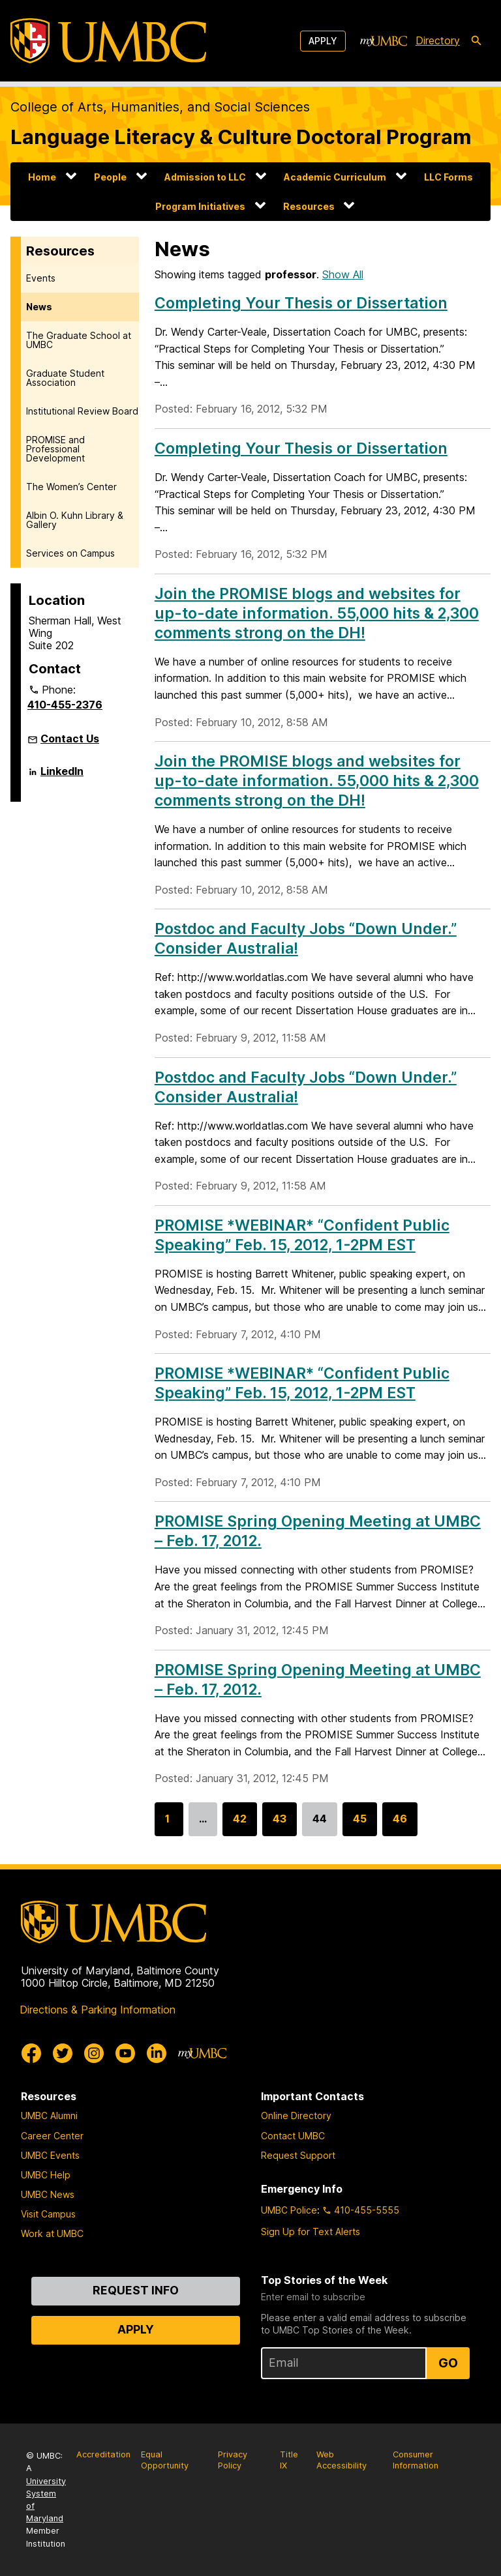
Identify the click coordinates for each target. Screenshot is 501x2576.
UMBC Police (289, 2210)
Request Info (136, 2290)
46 (400, 1824)
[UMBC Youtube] (125, 2053)
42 (240, 1824)
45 (360, 1824)
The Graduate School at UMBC (78, 340)
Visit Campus (48, 2213)
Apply (323, 40)
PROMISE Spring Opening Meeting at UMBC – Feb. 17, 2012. (318, 1680)
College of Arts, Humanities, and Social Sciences (160, 107)
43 (279, 1824)
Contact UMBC (293, 2135)
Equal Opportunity (165, 2460)
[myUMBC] (383, 41)
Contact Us (69, 738)
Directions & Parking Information (97, 2009)
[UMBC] (108, 40)
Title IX (289, 2460)
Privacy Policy (232, 2460)
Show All (342, 274)
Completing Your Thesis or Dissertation (301, 303)
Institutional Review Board (82, 411)
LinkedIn (62, 776)
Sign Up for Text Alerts (310, 2231)
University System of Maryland (46, 2500)
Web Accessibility (341, 2460)
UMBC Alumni (49, 2115)
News (39, 306)
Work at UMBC (52, 2233)
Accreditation (103, 2454)
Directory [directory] (437, 40)
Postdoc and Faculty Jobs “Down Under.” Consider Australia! (306, 1087)
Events (40, 278)
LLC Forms (448, 177)
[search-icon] (476, 41)
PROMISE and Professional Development (55, 448)
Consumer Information (415, 2460)
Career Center (52, 2135)
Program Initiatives (200, 206)
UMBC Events (50, 2155)
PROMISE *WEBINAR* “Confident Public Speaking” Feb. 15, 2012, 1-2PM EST (302, 1235)
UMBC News (47, 2194)
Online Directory (296, 2115)
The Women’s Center (71, 486)
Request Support (298, 2155)
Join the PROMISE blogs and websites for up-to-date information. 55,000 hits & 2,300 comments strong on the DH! (317, 613)
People (110, 177)
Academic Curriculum (335, 177)
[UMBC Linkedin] (156, 2053)
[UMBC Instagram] (94, 2053)
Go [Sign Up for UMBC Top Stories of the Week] (448, 2363)
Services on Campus (70, 553)
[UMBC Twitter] (62, 2053)
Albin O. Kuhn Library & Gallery (74, 520)
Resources (309, 206)
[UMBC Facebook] (31, 2053)
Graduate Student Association (65, 378)
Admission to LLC (205, 177)
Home (42, 177)
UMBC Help (45, 2174)
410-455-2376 (64, 704)
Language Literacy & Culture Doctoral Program (241, 136)
